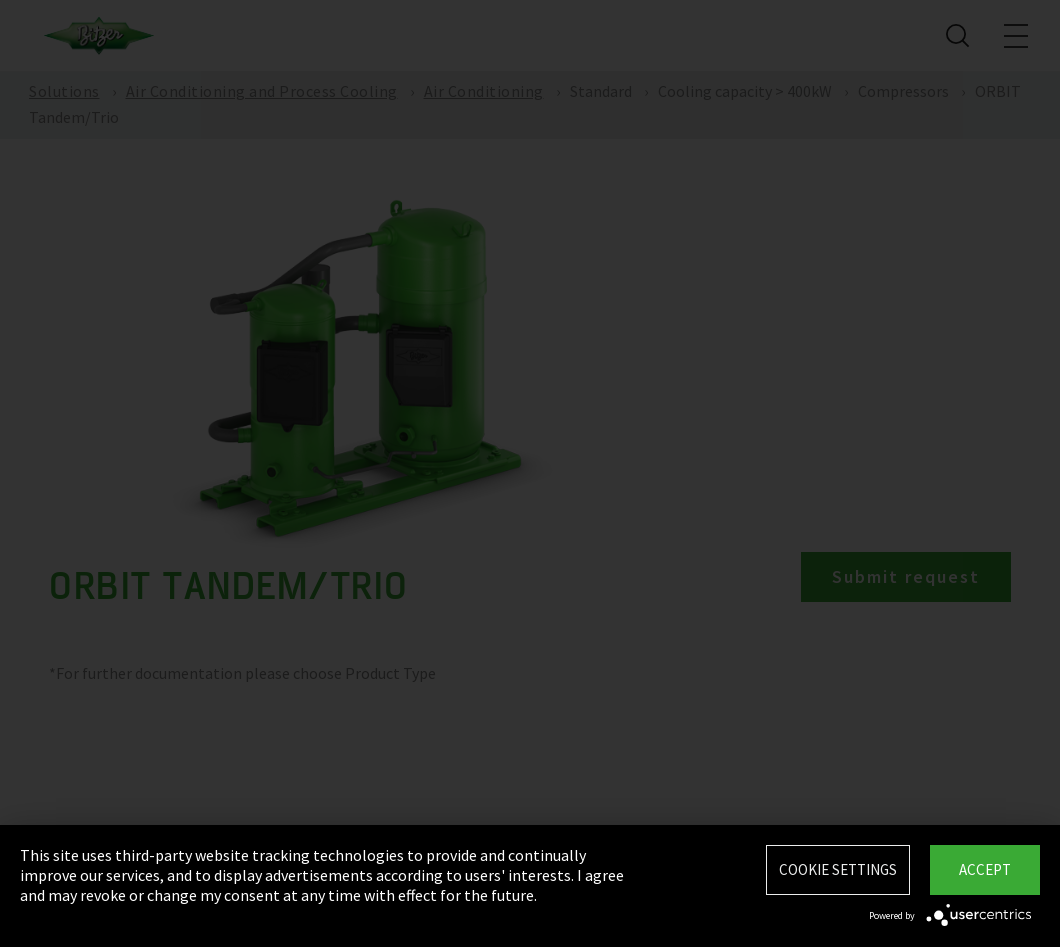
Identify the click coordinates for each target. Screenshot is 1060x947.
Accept (985, 869)
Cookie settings (838, 869)
